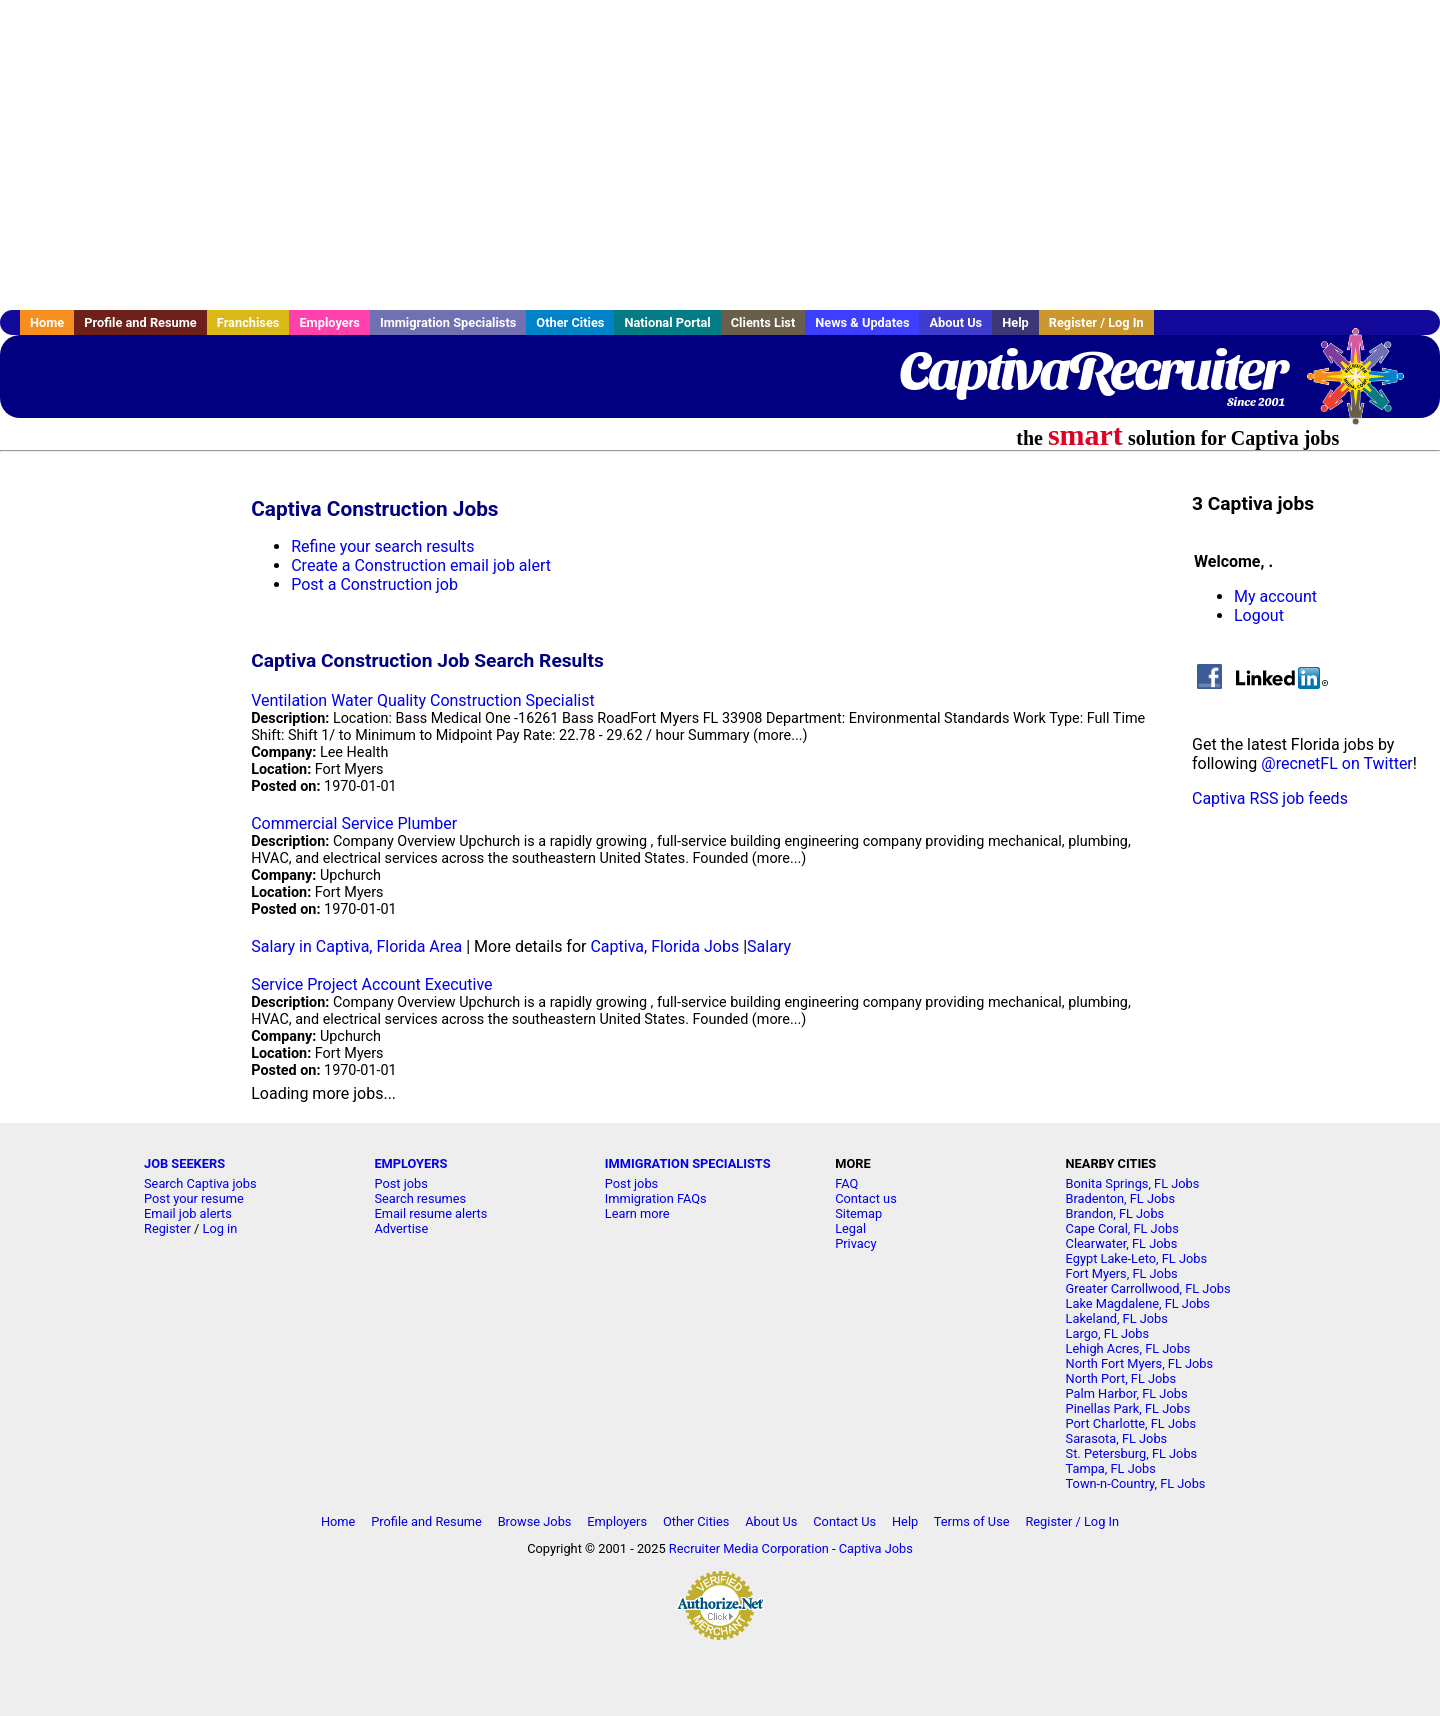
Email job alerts (188, 1213)
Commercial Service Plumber (354, 823)
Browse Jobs (535, 1521)
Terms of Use (972, 1521)
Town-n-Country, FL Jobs (1136, 1483)
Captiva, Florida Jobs (664, 946)
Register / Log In (1096, 322)
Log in (220, 1228)
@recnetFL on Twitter (1337, 763)
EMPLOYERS (410, 1163)
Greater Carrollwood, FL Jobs (1148, 1288)
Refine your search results (382, 546)
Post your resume (194, 1198)
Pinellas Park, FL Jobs (1128, 1408)
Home (47, 322)
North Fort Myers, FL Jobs (1140, 1363)
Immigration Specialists (448, 322)
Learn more (637, 1213)
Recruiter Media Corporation (749, 1548)
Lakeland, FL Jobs (1117, 1318)
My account (1275, 596)
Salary (769, 946)
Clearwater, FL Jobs (1122, 1243)
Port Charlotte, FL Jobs (1131, 1423)
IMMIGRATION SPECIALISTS (688, 1163)
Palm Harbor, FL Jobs (1127, 1393)
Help (1015, 322)
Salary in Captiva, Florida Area (356, 946)
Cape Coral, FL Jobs (1122, 1228)
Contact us (866, 1198)
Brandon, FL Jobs (1115, 1213)
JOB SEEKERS (184, 1163)
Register (167, 1228)
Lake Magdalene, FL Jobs (1138, 1303)
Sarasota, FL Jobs (1117, 1438)
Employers (329, 322)
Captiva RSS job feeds (1270, 798)
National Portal (667, 322)
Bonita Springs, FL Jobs (1133, 1183)
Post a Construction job (374, 584)
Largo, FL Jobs (1108, 1333)
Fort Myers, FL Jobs (1122, 1273)
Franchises (248, 322)
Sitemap (858, 1213)
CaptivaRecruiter (1092, 370)
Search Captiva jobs (200, 1183)
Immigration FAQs (656, 1198)
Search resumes (420, 1198)
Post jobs (400, 1183)
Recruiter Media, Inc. (1365, 386)
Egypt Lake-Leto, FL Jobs (1137, 1258)
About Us (955, 322)
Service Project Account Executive (371, 984)
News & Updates (862, 322)
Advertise (401, 1228)
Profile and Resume (140, 322)
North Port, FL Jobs (1121, 1378)
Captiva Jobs (876, 1548)
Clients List (763, 322)
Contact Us (844, 1521)
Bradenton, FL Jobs (1121, 1198)
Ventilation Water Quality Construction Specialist (423, 700)
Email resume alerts (430, 1213)
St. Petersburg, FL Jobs (1132, 1453)
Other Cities (570, 322)
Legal (850, 1228)
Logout (1259, 615)
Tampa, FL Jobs (1111, 1468)
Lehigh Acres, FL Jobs (1128, 1348)
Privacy (855, 1243)
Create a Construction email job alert (421, 565)
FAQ (846, 1183)
